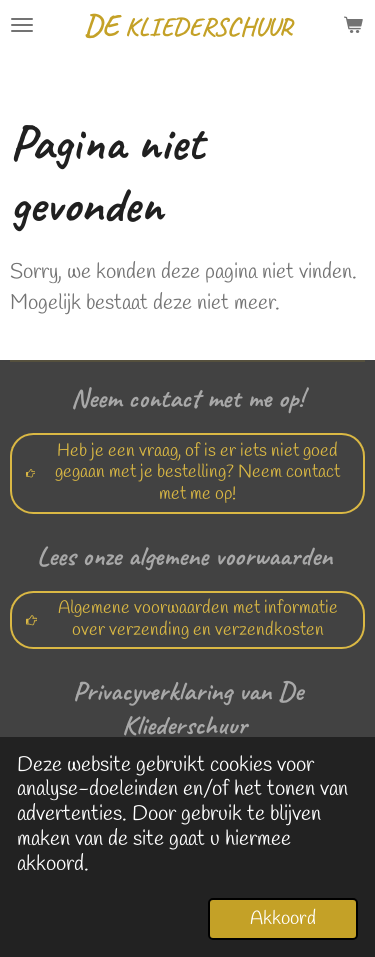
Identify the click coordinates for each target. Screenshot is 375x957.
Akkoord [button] (283, 919)
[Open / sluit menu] (22, 25)
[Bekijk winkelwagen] (353, 25)
